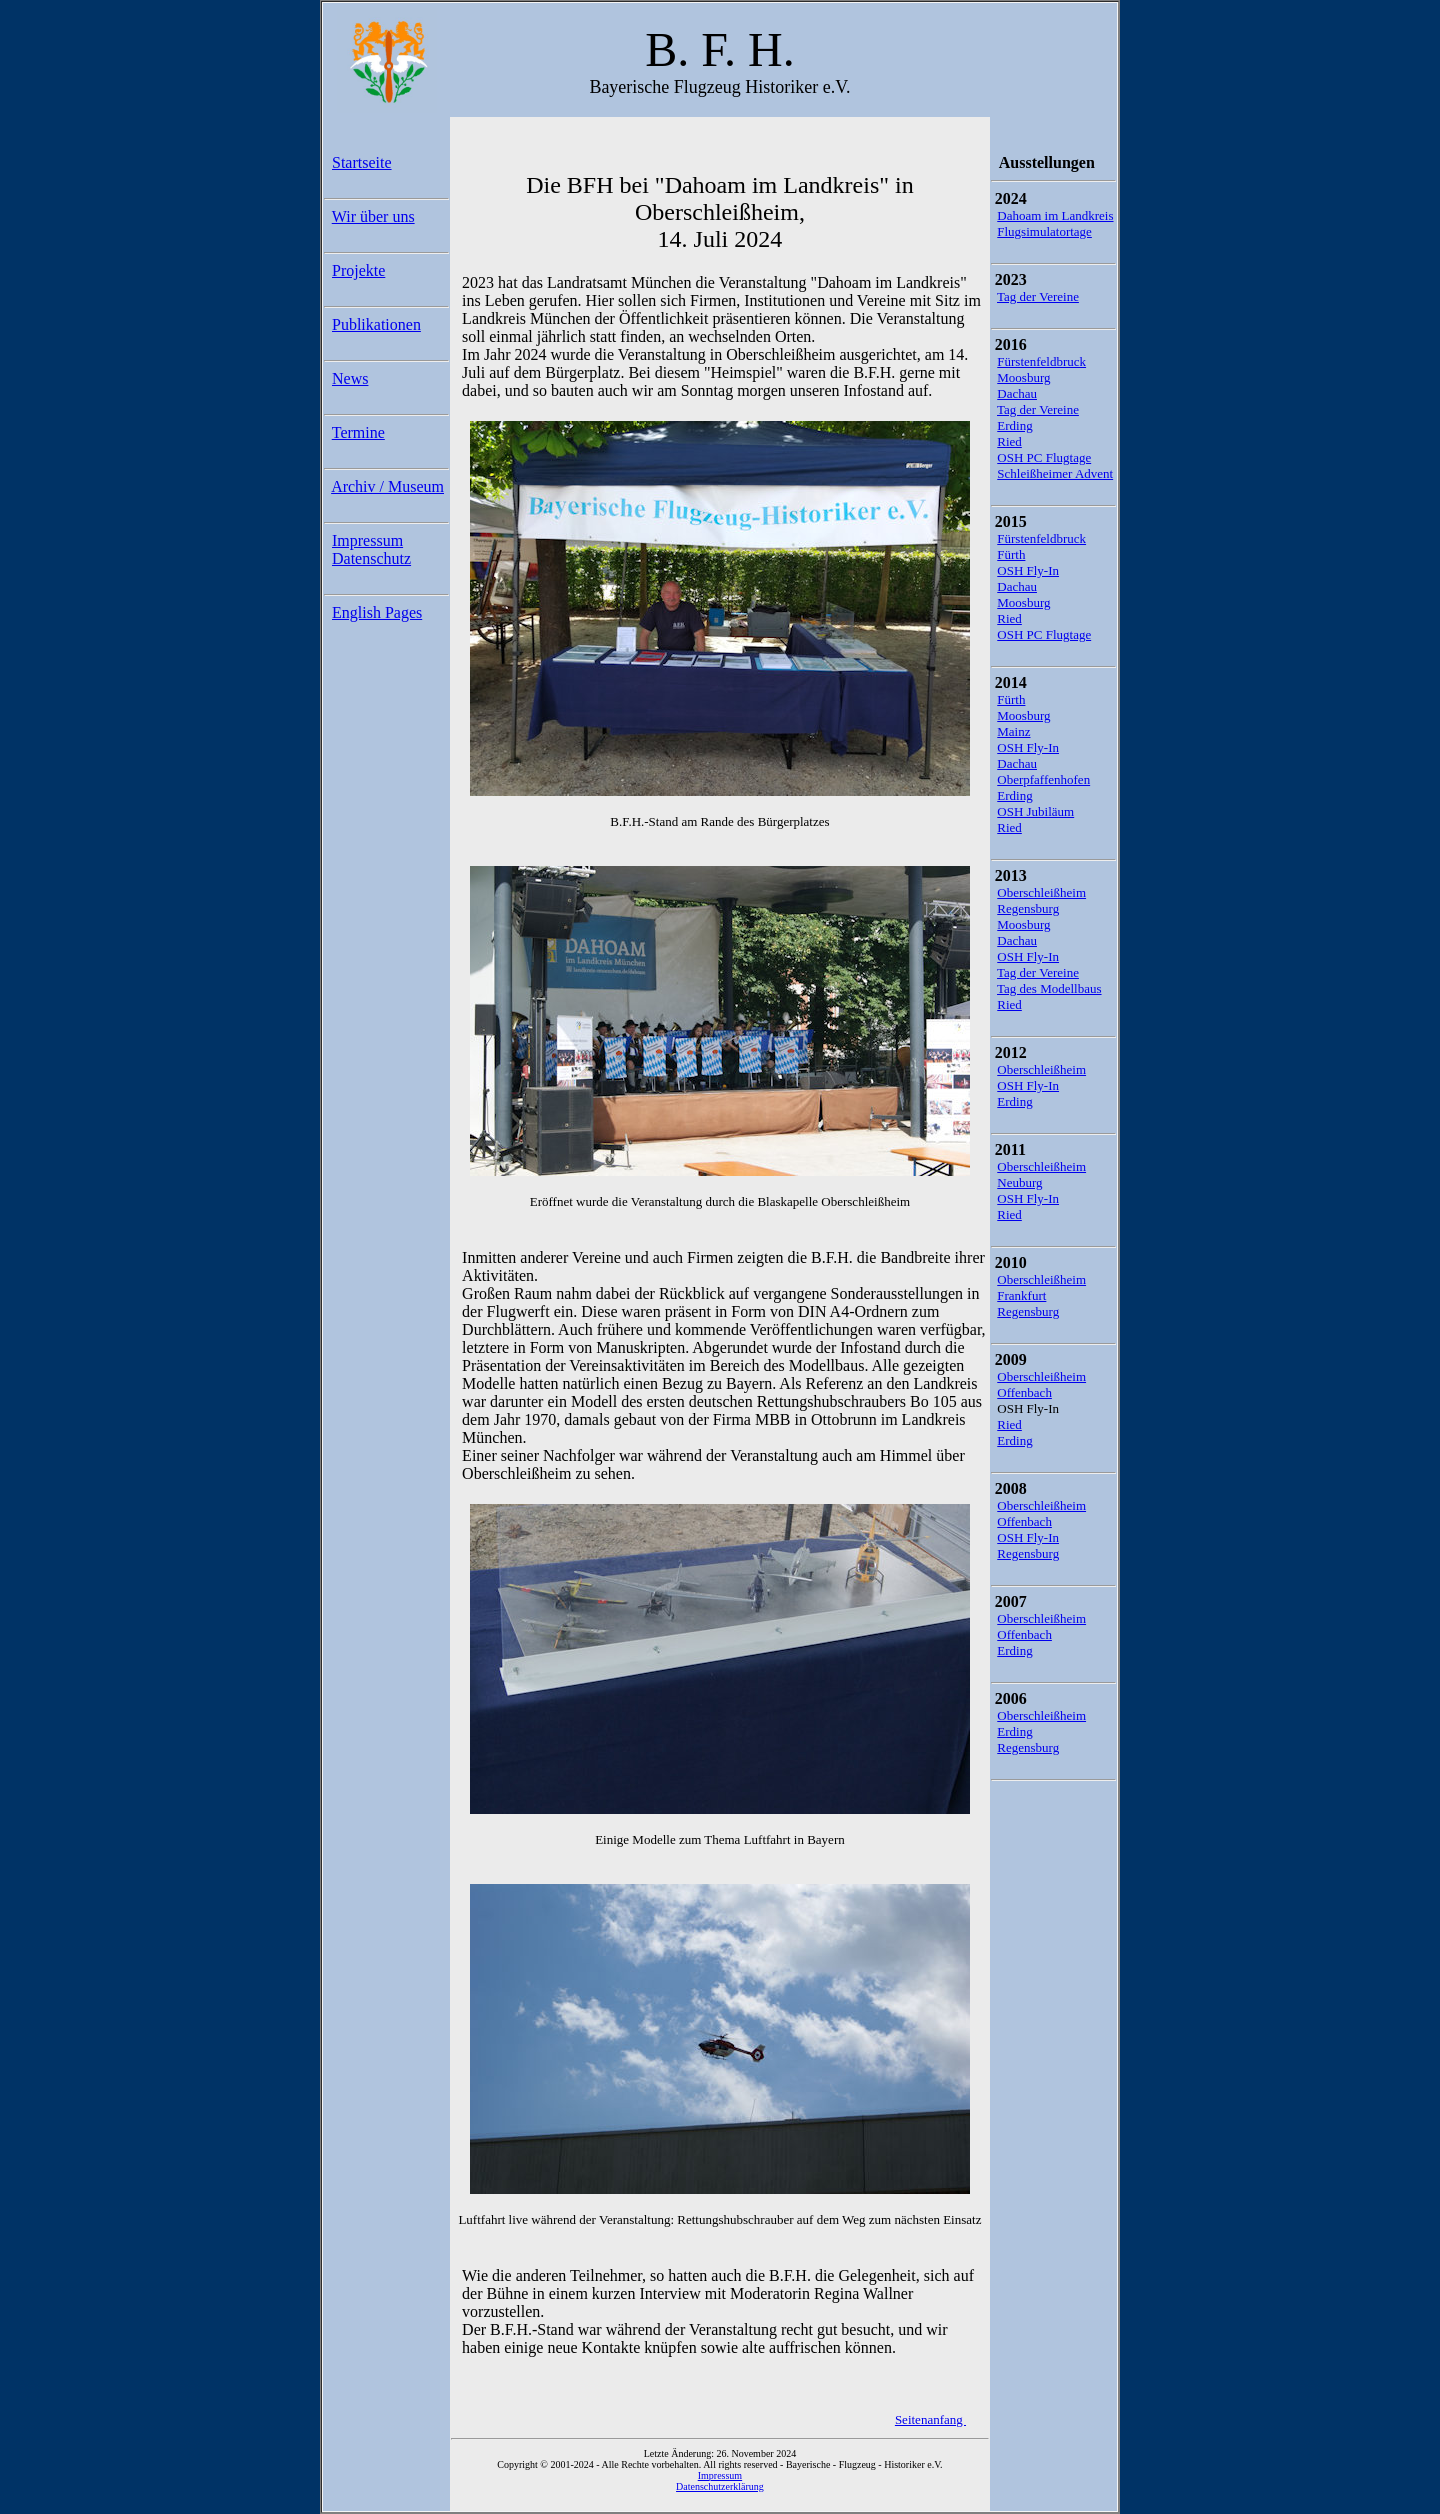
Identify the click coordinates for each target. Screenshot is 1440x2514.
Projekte (358, 270)
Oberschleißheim (1041, 892)
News (350, 378)
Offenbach (1024, 1392)
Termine (358, 432)
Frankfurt (1021, 1295)
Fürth (1011, 554)
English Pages (377, 612)
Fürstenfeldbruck (1041, 361)
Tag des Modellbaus (1049, 988)
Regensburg (1028, 908)
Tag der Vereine (1038, 296)
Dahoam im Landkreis (1055, 215)
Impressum (367, 540)
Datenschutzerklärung (720, 2486)
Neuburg (1019, 1182)
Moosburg (1023, 377)
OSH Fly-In (1028, 570)
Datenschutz (371, 558)
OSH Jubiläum (1035, 811)
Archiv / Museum (387, 486)
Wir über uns (373, 216)
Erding (1014, 425)
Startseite (362, 162)
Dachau (1017, 393)
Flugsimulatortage (1044, 231)
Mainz (1013, 731)
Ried (1009, 441)
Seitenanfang (930, 2419)
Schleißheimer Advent (1055, 473)
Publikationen (376, 324)
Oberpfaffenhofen (1043, 779)
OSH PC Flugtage (1044, 457)
